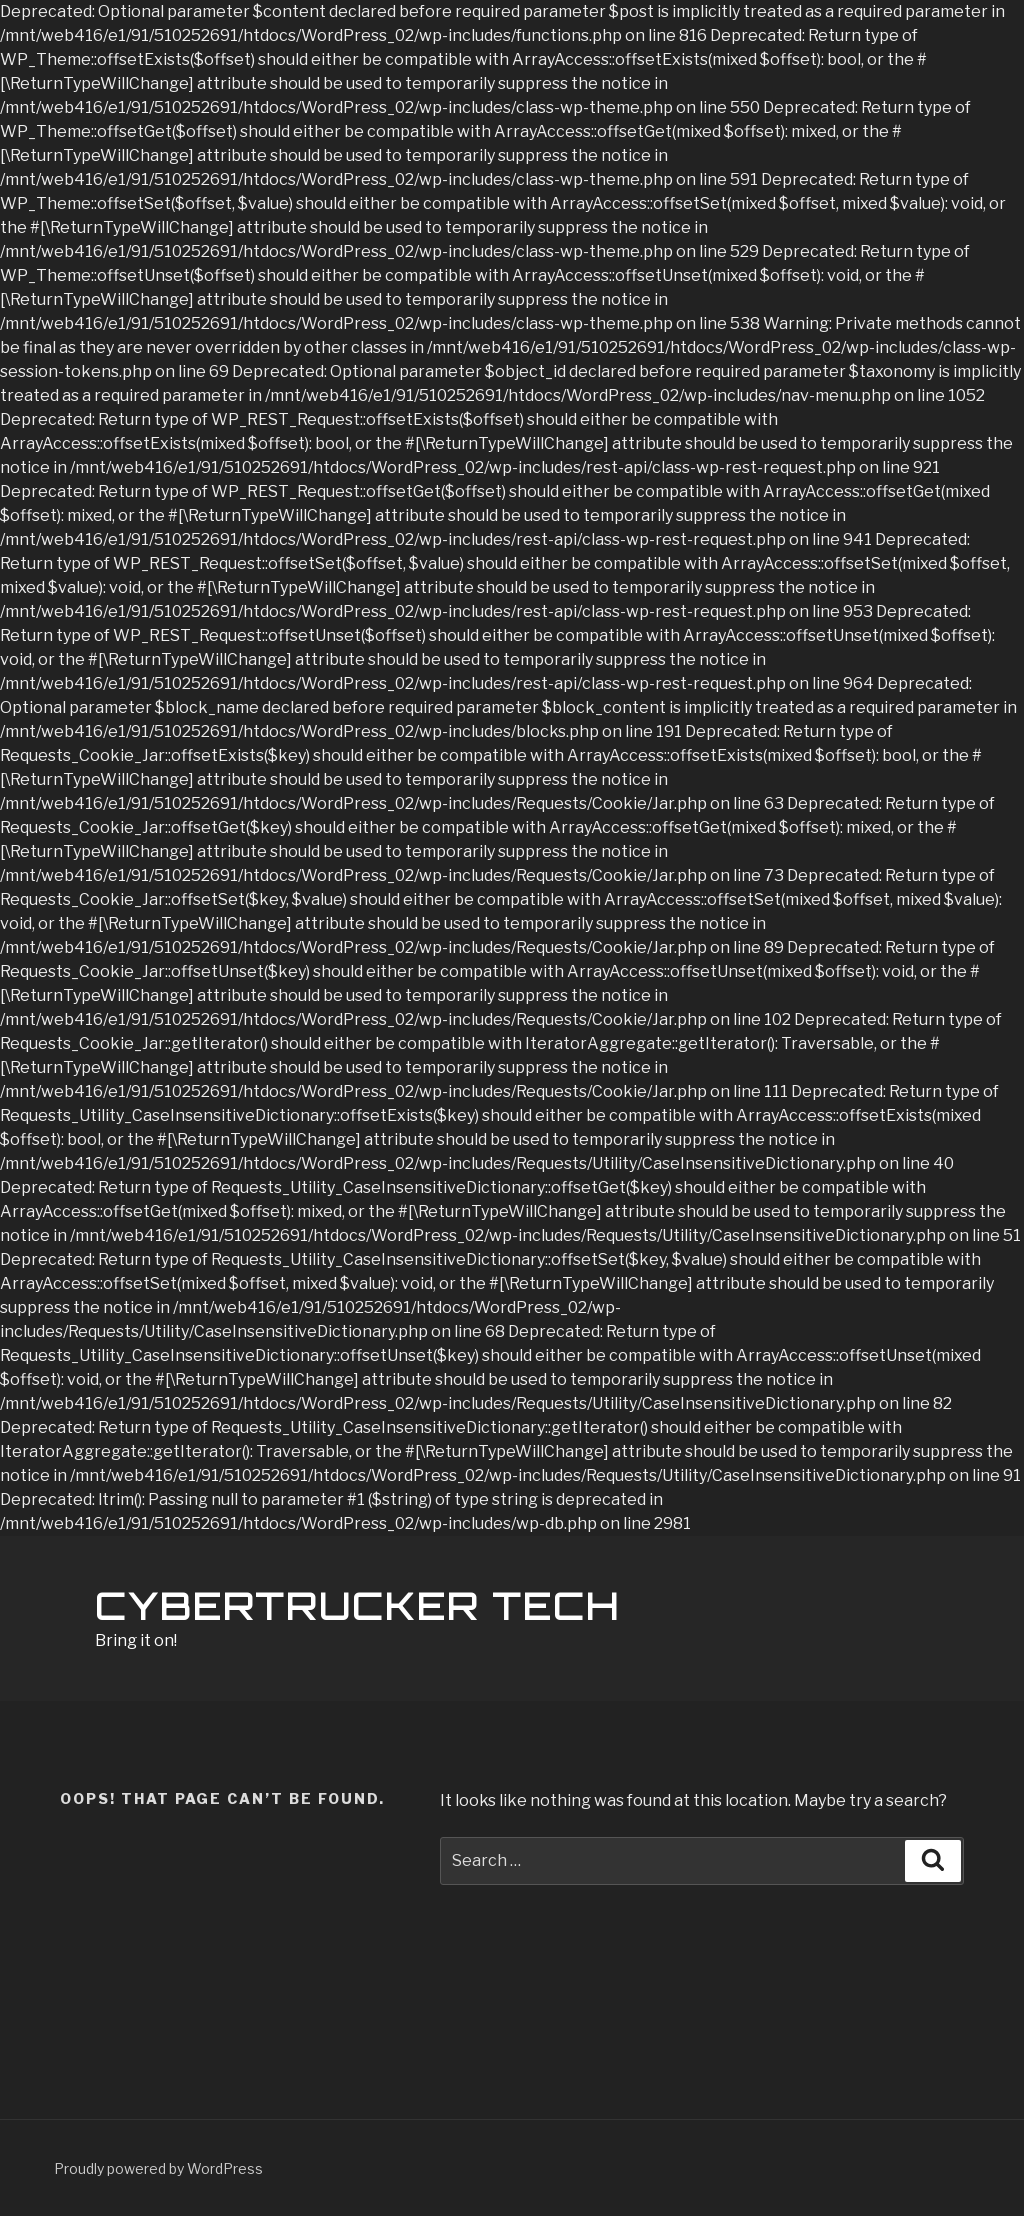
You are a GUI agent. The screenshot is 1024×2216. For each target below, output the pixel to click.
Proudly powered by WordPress (158, 2168)
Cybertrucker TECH (357, 1606)
